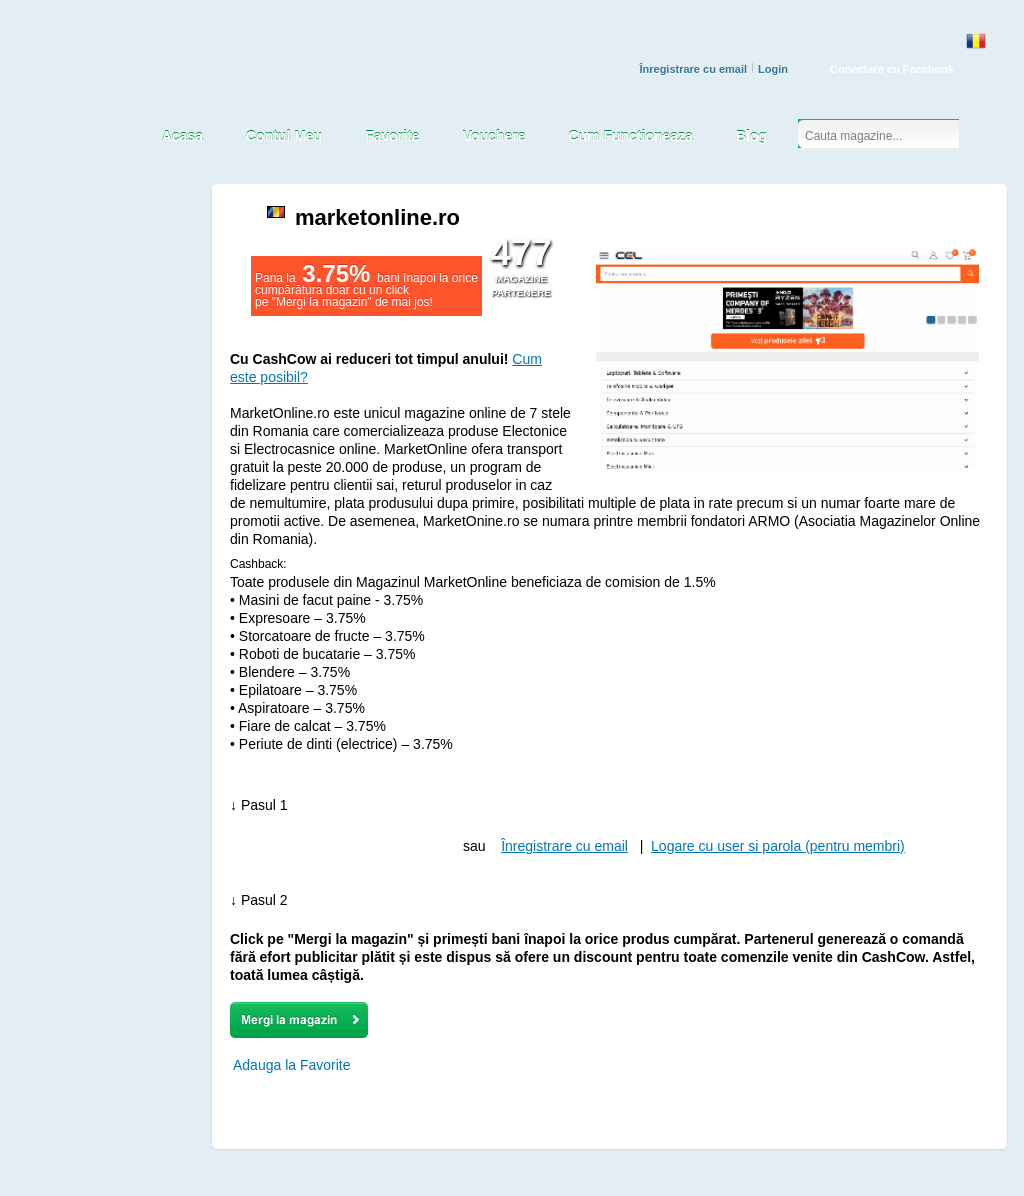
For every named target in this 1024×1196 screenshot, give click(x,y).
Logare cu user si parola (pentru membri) (778, 846)
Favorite (392, 136)
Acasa (182, 136)
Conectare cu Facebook (892, 69)
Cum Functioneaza (630, 136)
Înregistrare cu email (693, 69)
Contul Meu (284, 136)
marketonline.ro (377, 217)
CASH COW (87, 96)
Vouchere (494, 136)
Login (773, 69)
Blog (751, 136)
